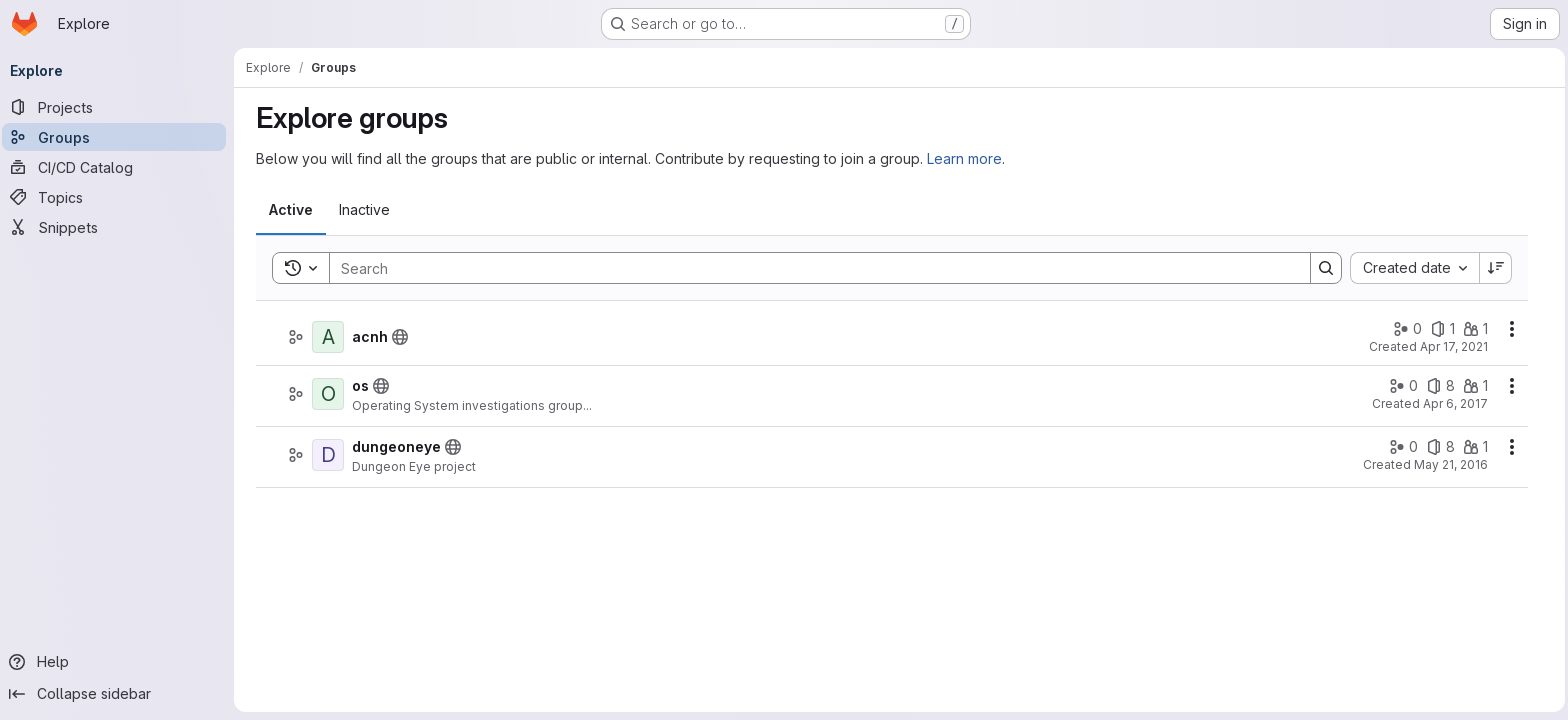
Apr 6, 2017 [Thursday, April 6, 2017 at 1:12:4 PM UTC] (1456, 403)
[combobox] (1415, 268)
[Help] (120, 662)
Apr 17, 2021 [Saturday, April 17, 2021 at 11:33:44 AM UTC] (1455, 346)
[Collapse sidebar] (120, 694)
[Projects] (120, 107)
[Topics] (120, 197)
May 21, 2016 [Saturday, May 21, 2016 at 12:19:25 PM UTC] (1452, 464)
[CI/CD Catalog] (120, 167)
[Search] (811, 268)
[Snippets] (120, 227)
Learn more (965, 158)
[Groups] (120, 137)
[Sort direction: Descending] (1497, 268)
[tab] (292, 210)
